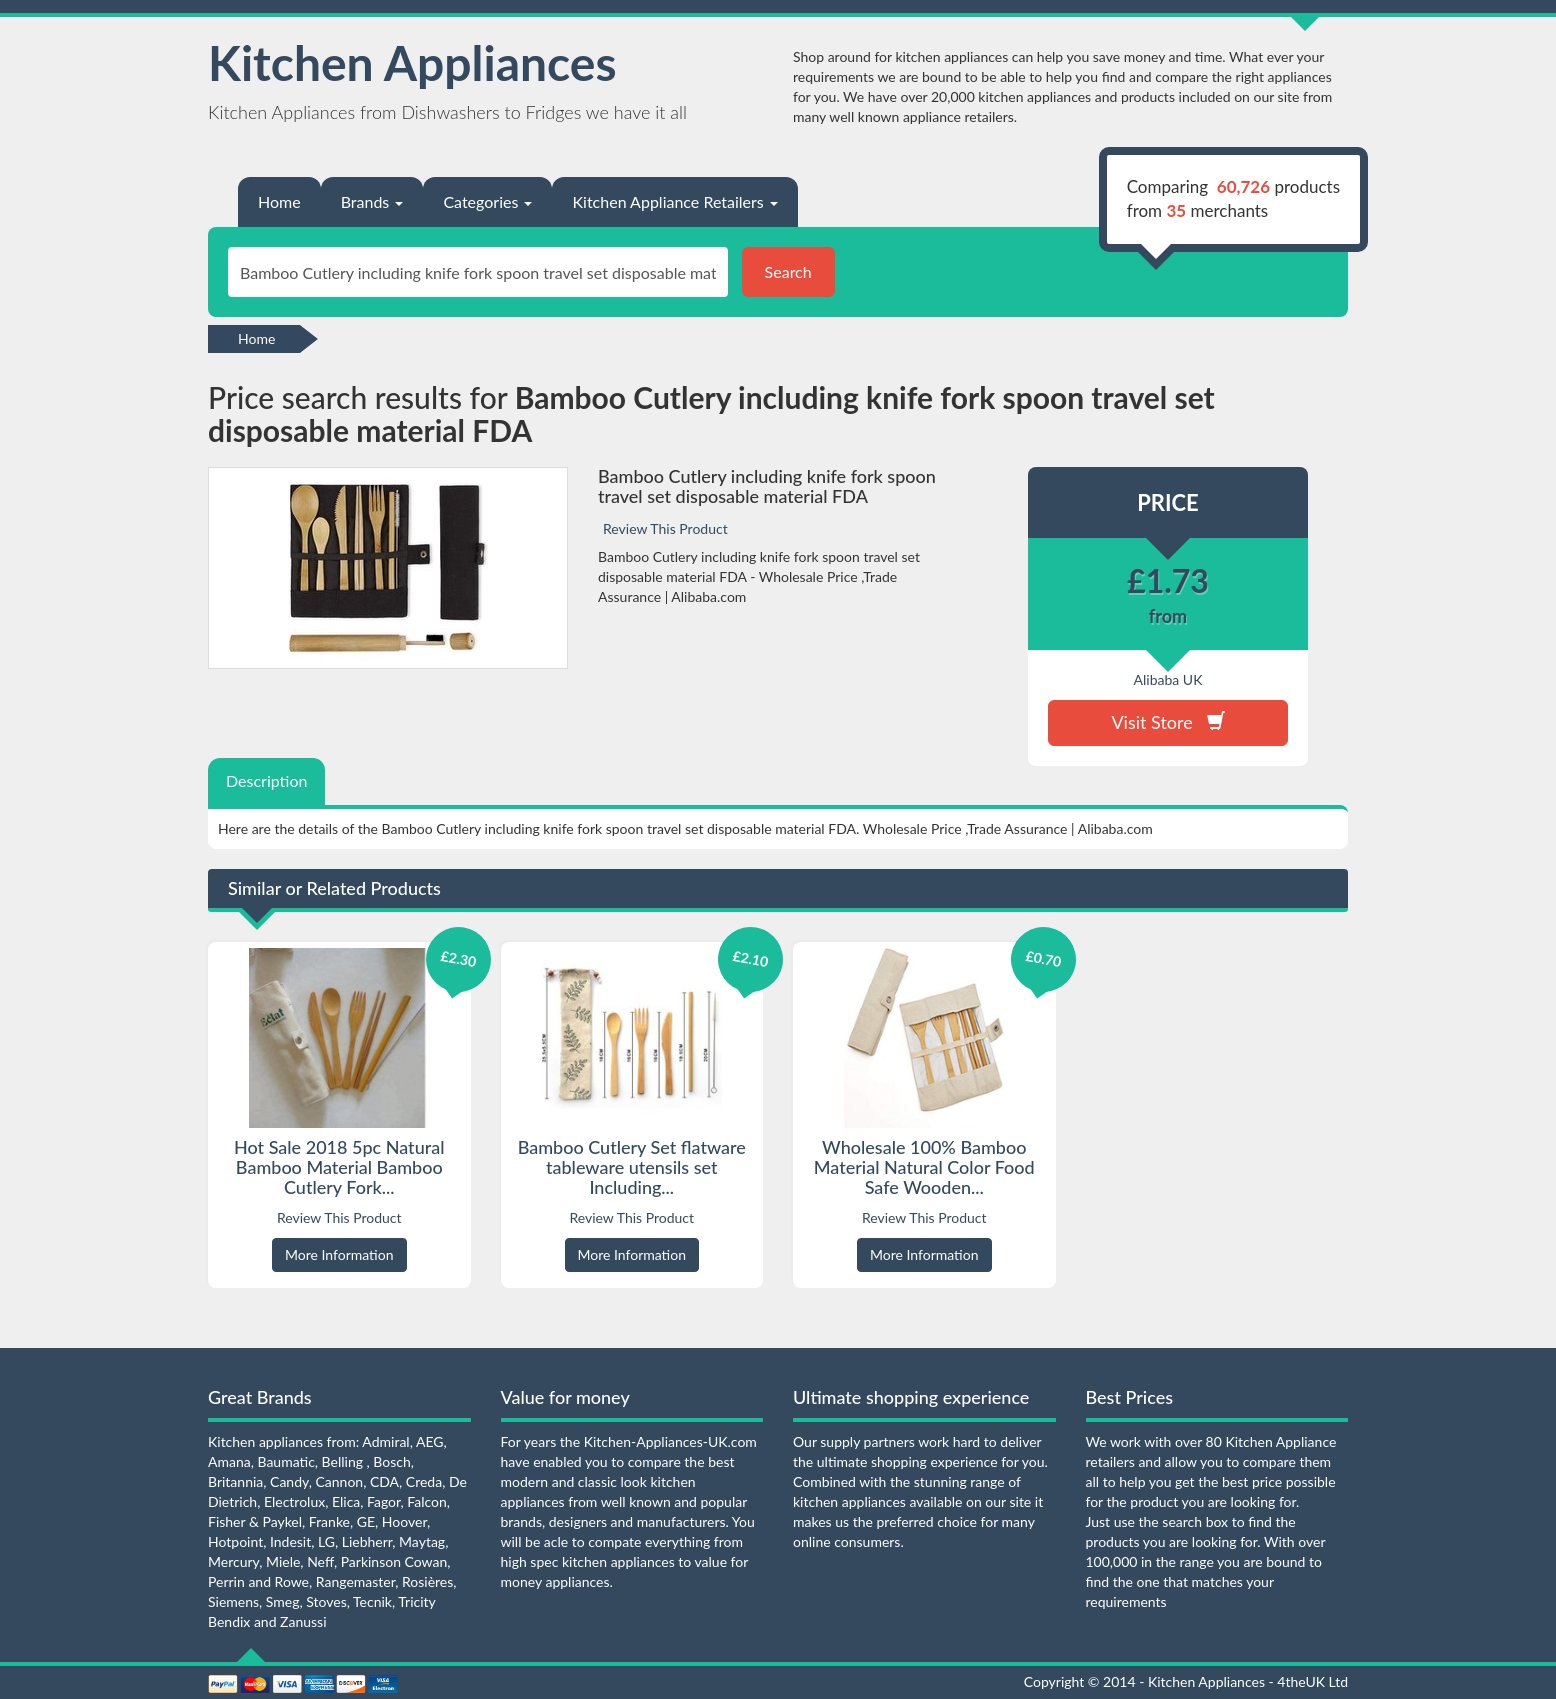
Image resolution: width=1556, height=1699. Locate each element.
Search (788, 271)
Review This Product (665, 528)
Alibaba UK (1168, 679)
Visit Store (1167, 722)
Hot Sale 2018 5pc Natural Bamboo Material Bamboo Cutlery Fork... (339, 1167)
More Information (339, 1254)
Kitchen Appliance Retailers (674, 201)
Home (279, 201)
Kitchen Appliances (412, 62)
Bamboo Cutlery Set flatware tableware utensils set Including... (632, 1167)
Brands (372, 201)
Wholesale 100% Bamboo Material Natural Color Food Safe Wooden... (924, 1167)
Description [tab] (266, 780)
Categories (487, 201)
